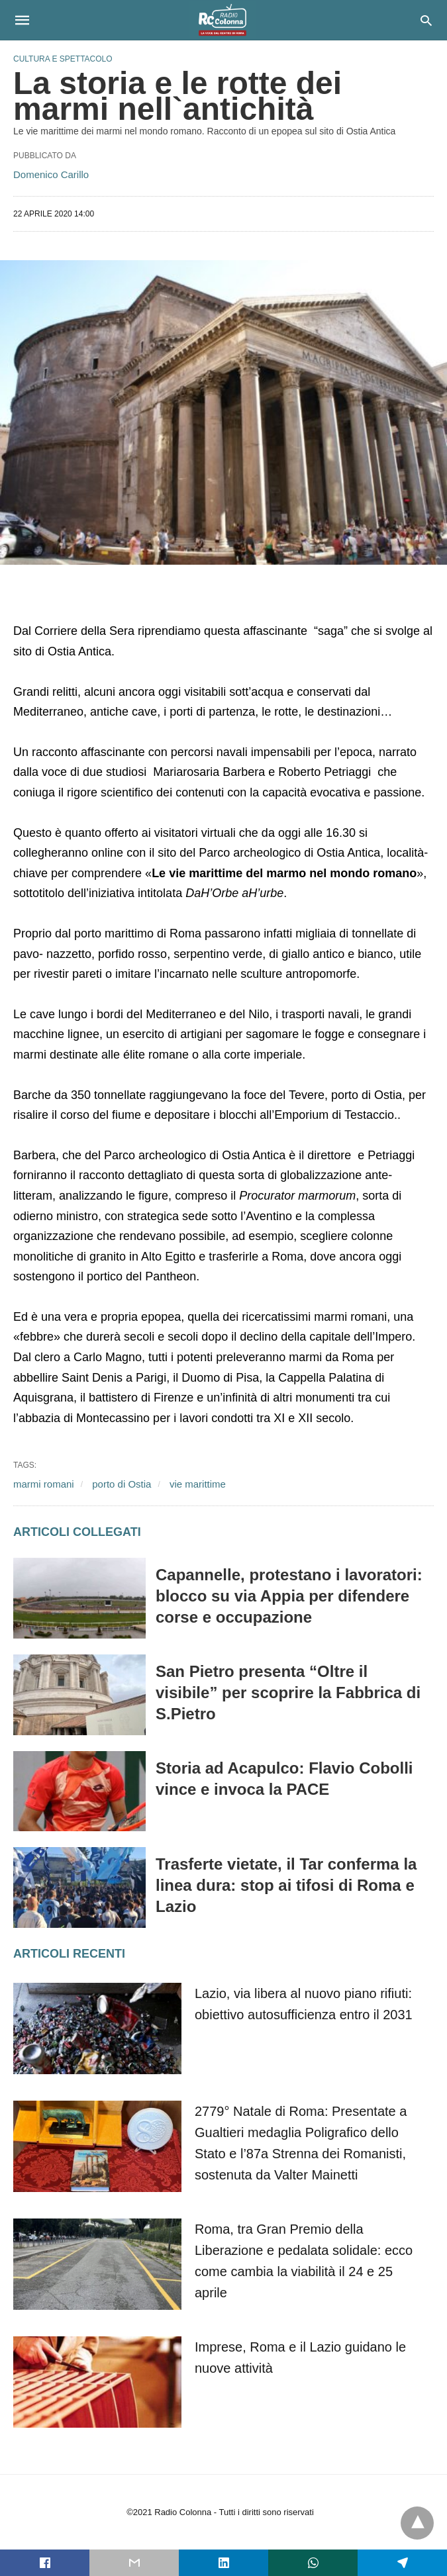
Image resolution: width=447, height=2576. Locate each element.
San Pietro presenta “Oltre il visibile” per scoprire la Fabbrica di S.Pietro (288, 1692)
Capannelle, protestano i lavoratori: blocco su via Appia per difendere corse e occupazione (289, 1596)
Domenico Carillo (51, 174)
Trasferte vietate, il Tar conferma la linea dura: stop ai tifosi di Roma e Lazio (286, 1885)
